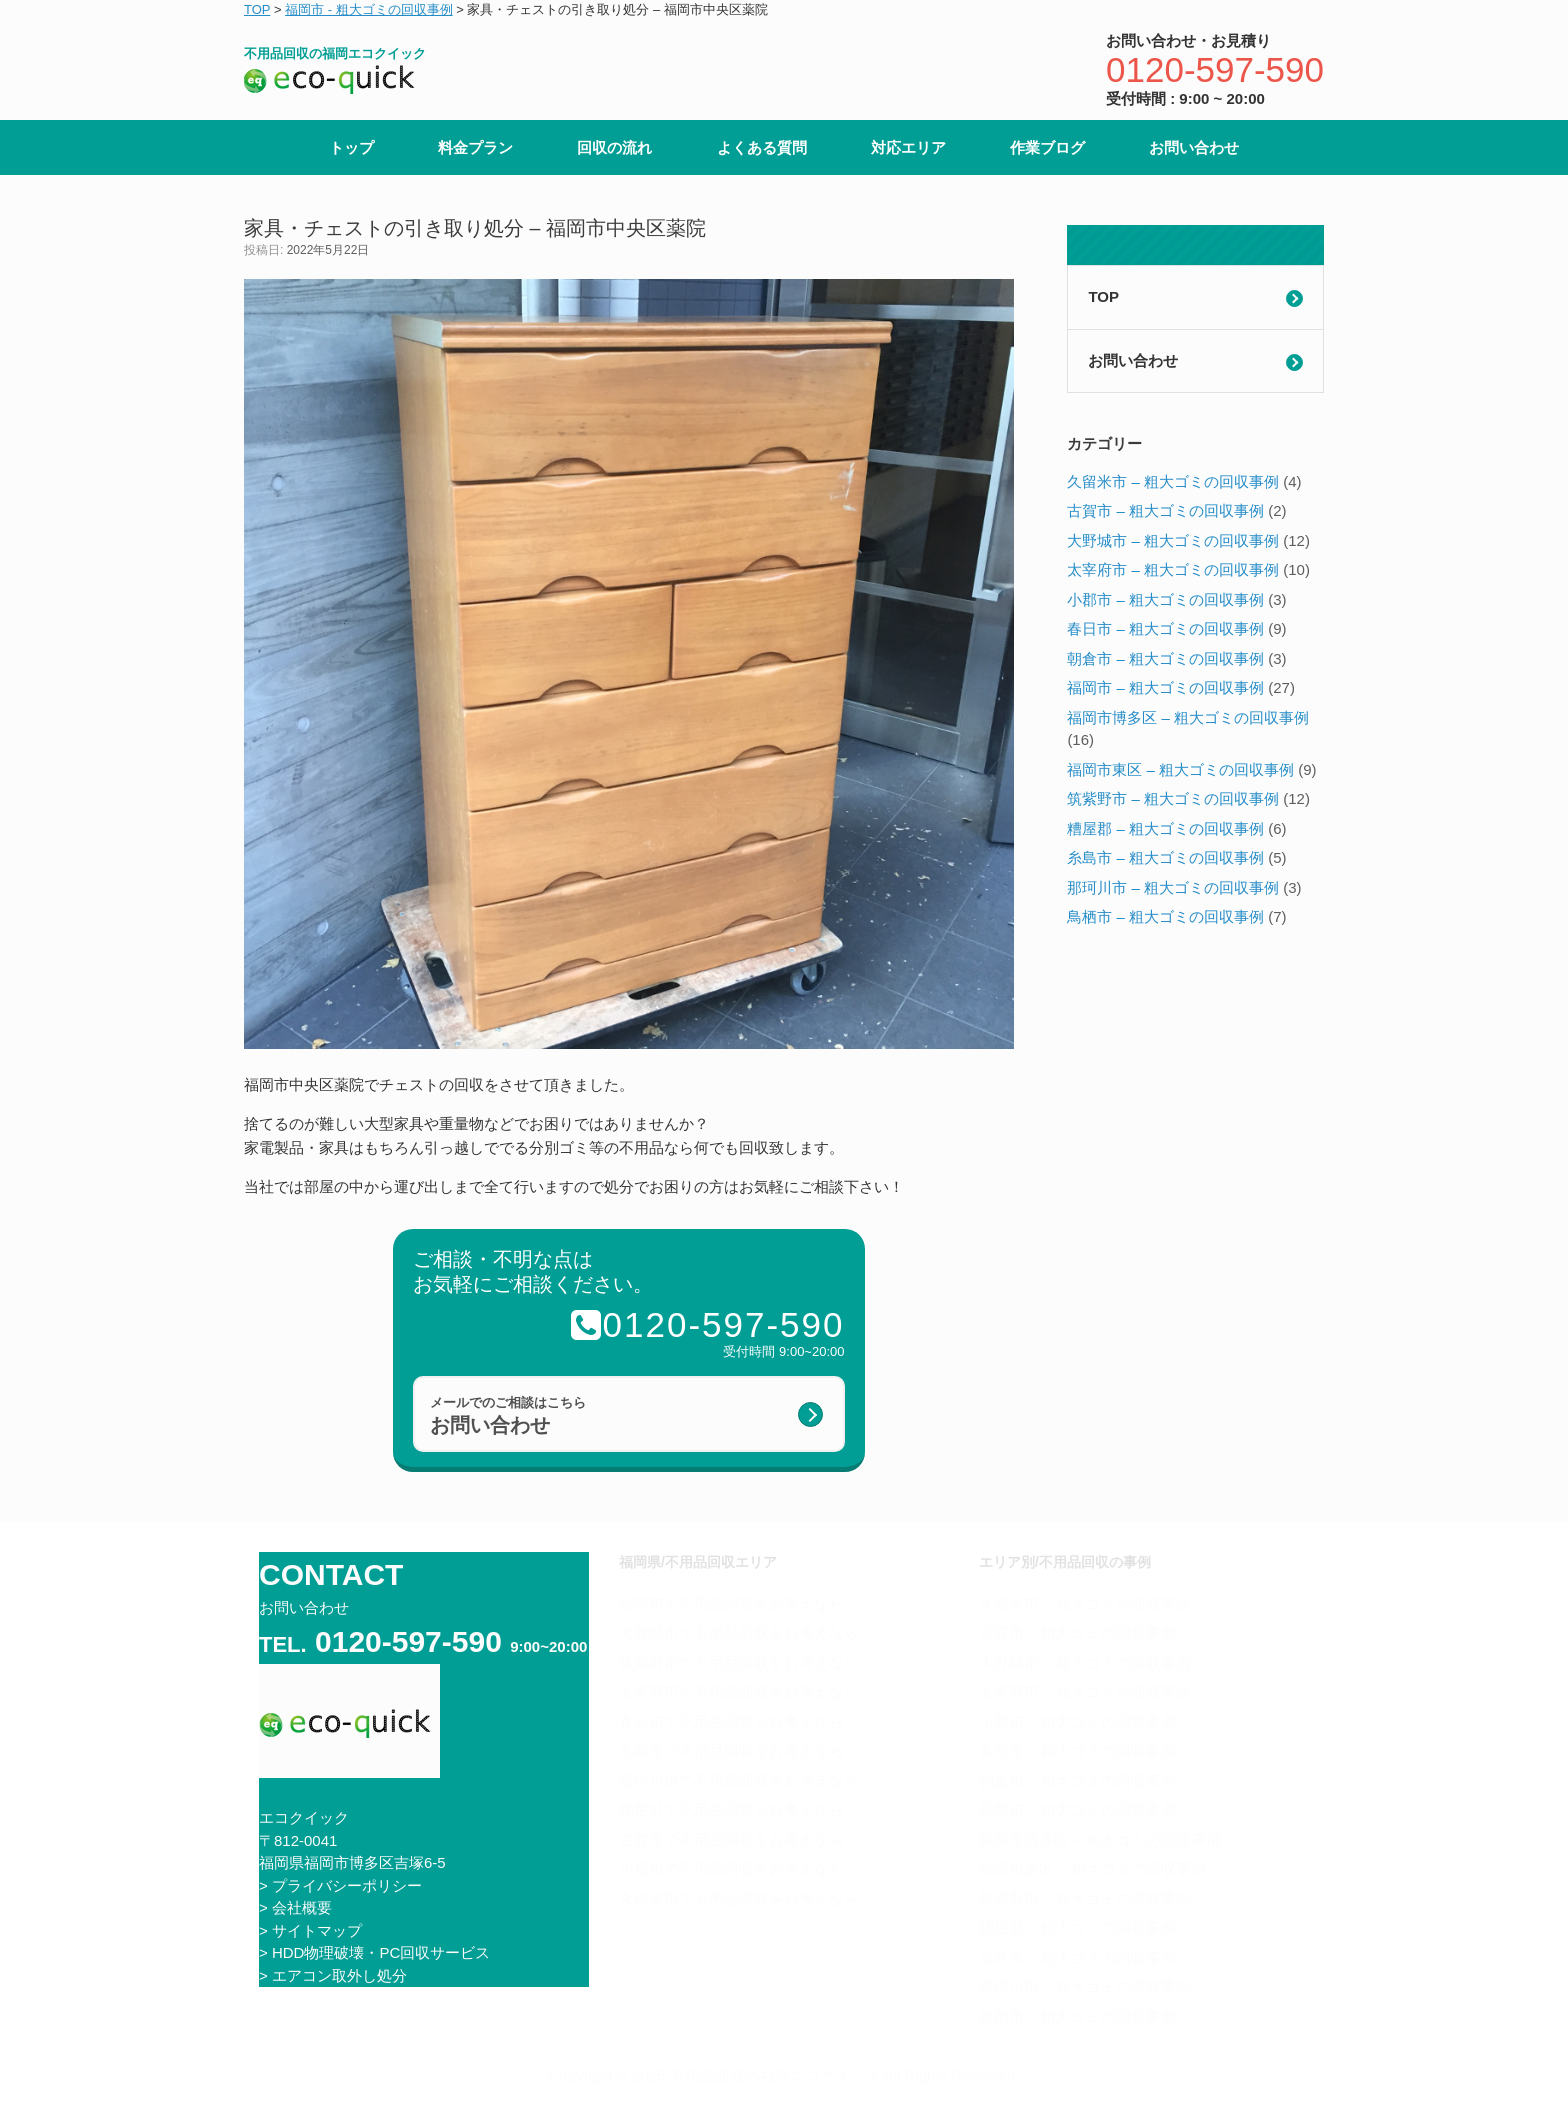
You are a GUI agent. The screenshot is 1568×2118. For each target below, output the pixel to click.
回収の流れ (614, 147)
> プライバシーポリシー (340, 1885)
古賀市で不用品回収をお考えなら (731, 1839)
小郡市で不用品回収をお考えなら (731, 1868)
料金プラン (475, 147)
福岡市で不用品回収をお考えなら (731, 1603)
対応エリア (908, 147)
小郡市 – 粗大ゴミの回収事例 (1165, 599)
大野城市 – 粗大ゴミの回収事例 (1173, 540)
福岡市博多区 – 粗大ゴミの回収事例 (1188, 717)
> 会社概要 (295, 1907)
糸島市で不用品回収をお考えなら (731, 1750)
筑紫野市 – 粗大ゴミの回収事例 (1173, 798)
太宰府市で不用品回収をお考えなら (739, 1691)
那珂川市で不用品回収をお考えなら (739, 1780)
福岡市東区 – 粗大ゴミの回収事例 (1180, 769)
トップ (351, 147)
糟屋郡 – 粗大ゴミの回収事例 (1165, 828)
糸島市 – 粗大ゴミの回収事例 (1165, 857)
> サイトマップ (310, 1930)
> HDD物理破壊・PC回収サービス (374, 1952)
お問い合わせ (1194, 147)
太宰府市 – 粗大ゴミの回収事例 (1173, 569)
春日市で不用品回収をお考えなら (731, 1721)
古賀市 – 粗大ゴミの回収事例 (1165, 510)
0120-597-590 (1215, 69)
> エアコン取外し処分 (333, 1975)
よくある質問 (762, 147)
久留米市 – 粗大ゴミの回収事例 (1173, 481)
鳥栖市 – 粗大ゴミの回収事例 (1165, 916)
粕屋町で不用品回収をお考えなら (731, 1809)
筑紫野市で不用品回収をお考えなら (739, 1662)
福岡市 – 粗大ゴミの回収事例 (1165, 687)
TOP (1103, 296)
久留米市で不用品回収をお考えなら (739, 1898)
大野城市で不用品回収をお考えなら (739, 1632)
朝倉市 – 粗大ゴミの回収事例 (1165, 658)
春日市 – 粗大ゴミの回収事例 (1165, 628)
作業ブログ (1047, 147)
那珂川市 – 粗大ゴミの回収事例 (1173, 887)
